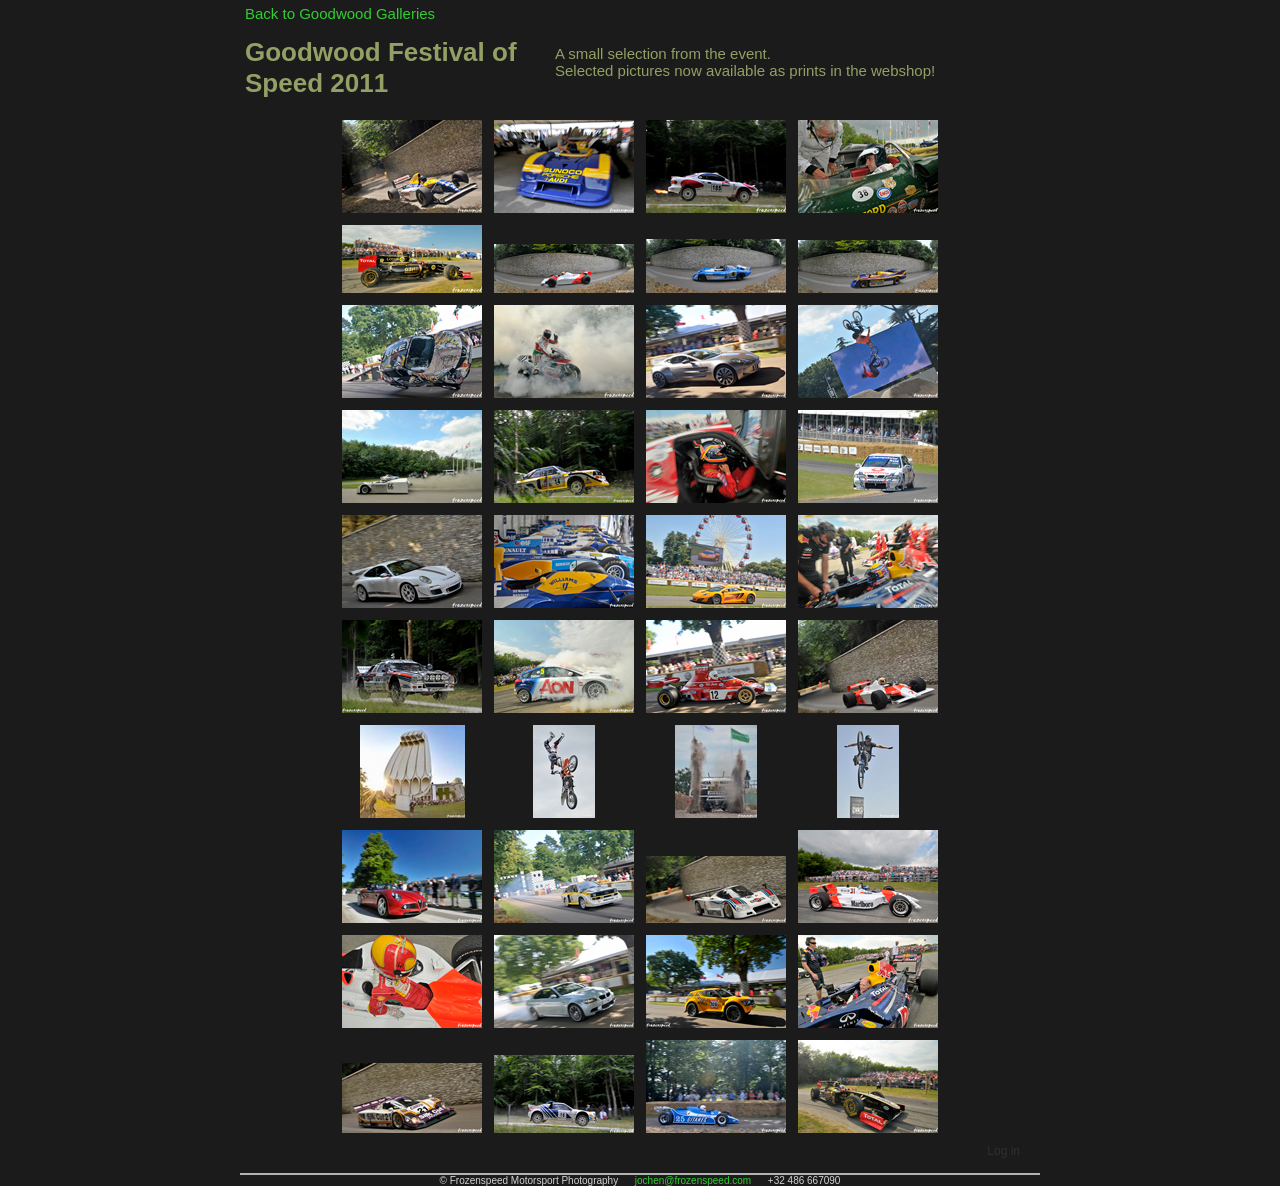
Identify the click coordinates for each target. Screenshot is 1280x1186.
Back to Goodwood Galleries (340, 13)
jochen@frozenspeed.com (693, 1180)
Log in (1003, 1151)
